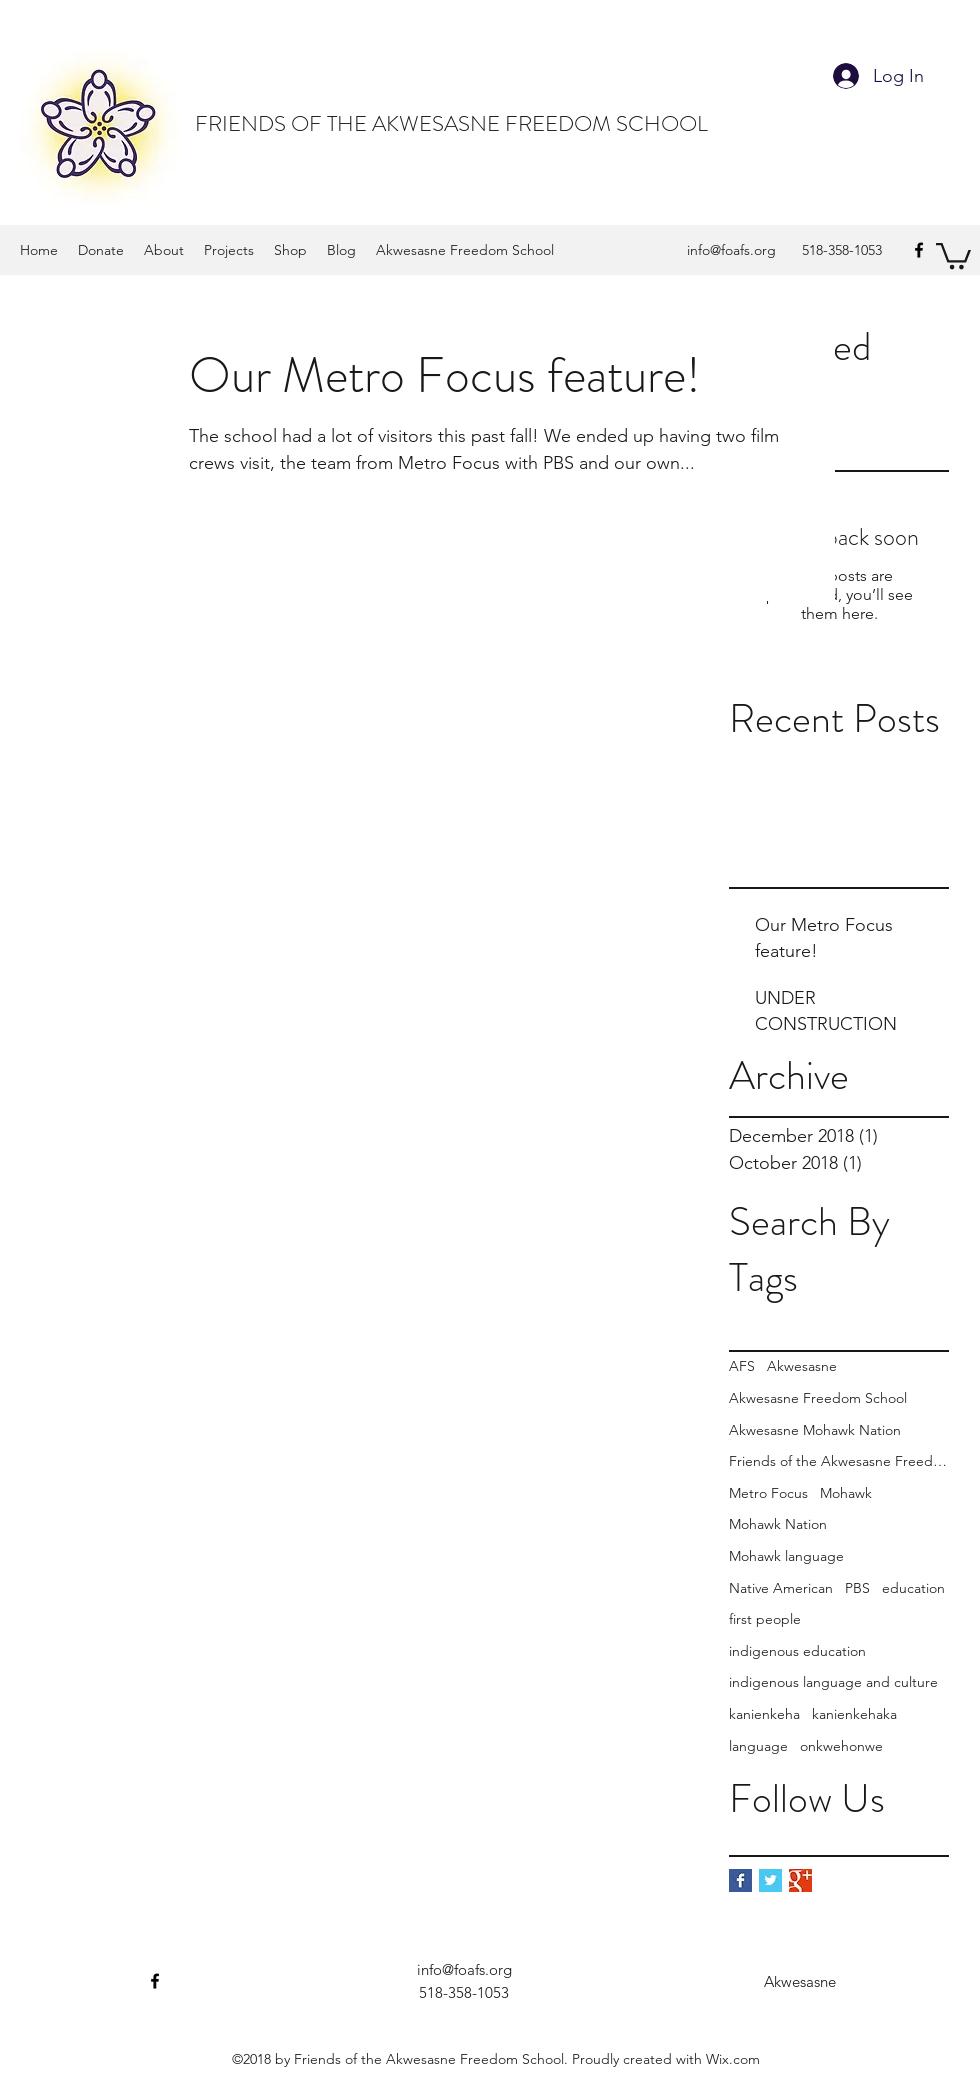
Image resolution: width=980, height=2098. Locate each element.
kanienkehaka (854, 1714)
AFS (742, 1366)
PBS (857, 1588)
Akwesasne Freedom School (818, 1398)
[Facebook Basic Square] (740, 1880)
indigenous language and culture (833, 1682)
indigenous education (797, 1651)
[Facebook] (919, 250)
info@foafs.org (731, 250)
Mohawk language (786, 1556)
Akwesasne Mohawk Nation (815, 1430)
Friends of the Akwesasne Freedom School (839, 1461)
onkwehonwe (841, 1746)
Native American (781, 1588)
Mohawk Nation (778, 1524)
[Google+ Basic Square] (800, 1880)
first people (765, 1619)
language (758, 1746)
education (913, 1588)
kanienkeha (764, 1714)
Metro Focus (768, 1493)
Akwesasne (802, 1366)
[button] (953, 254)
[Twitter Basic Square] (770, 1880)
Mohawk (846, 1493)
